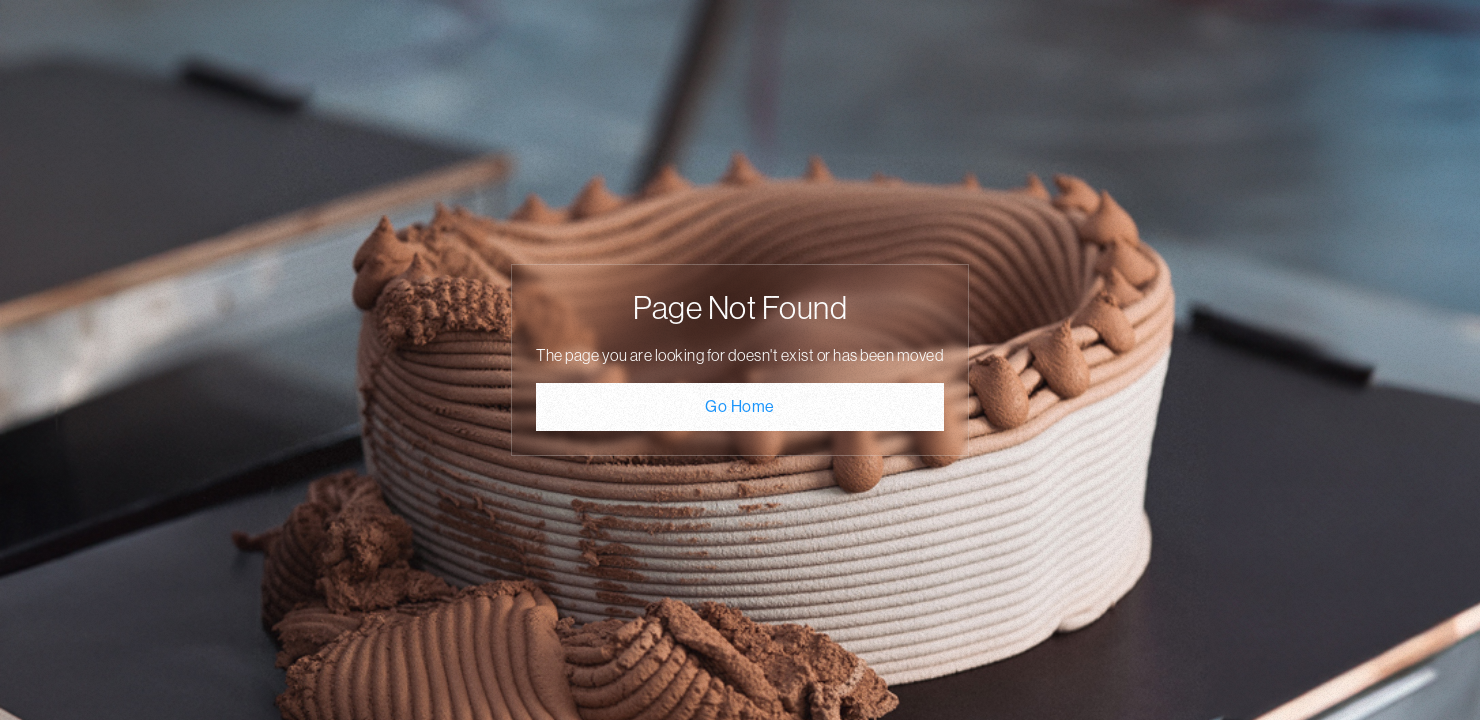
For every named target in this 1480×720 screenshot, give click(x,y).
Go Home (740, 406)
